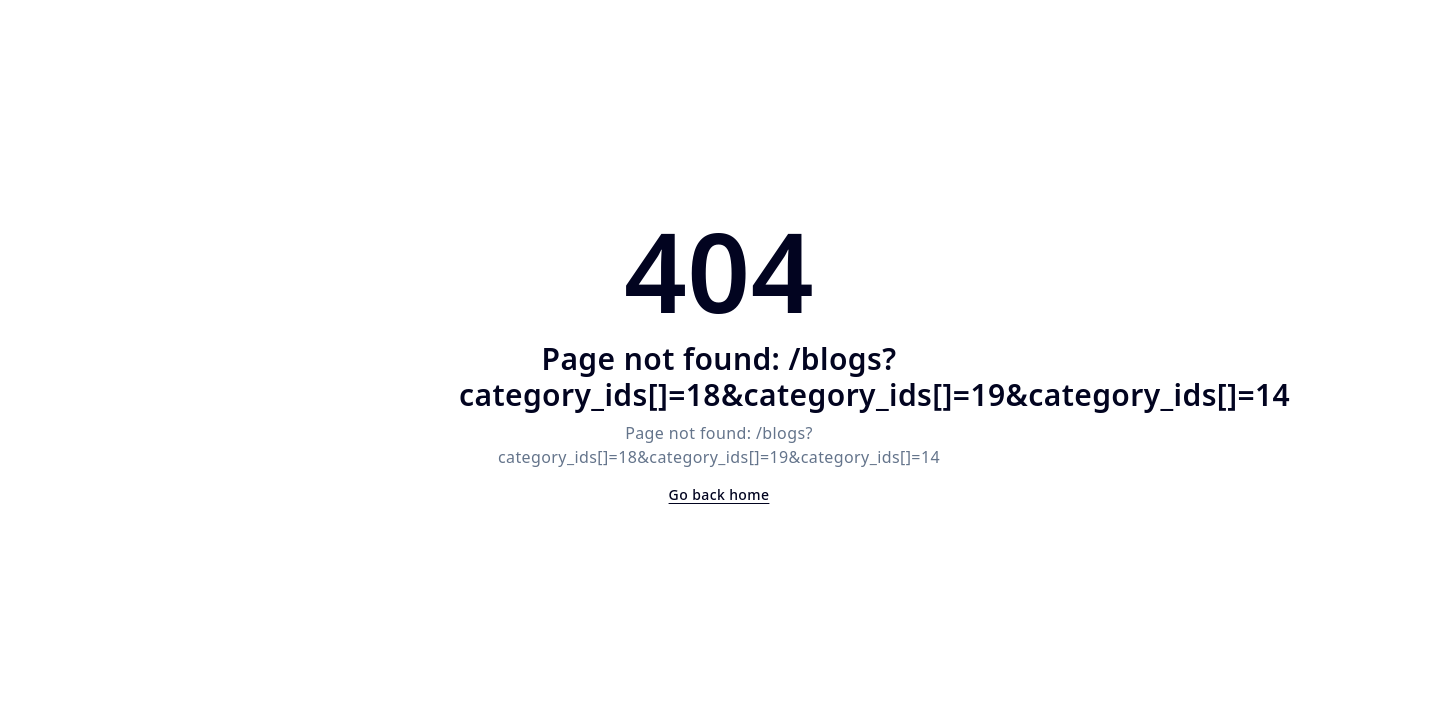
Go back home (719, 494)
